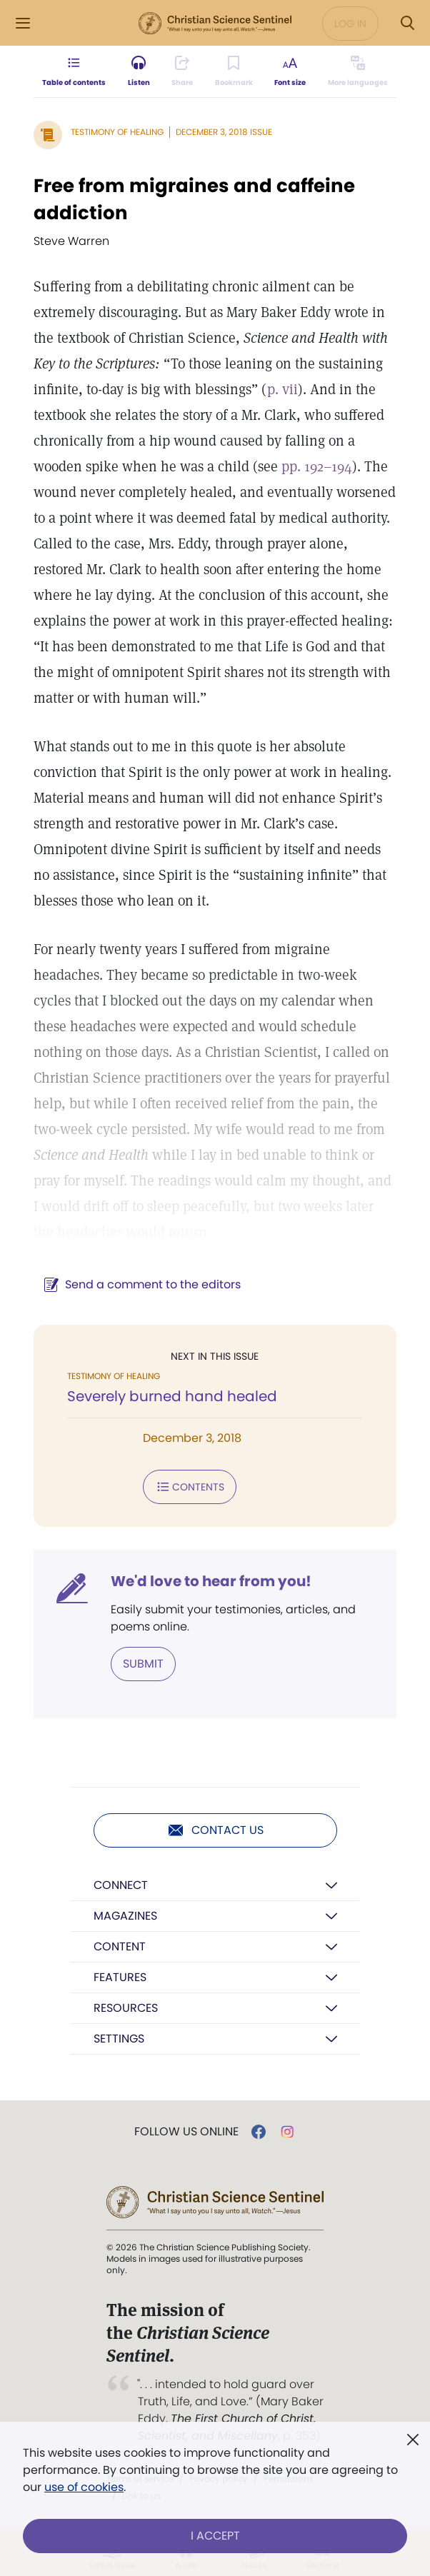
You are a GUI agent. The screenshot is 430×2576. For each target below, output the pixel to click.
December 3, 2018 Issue (224, 132)
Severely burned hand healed (172, 1396)
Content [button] (120, 1946)
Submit (143, 1663)
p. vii (282, 389)
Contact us (215, 1830)
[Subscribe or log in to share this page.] (182, 71)
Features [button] (120, 1977)
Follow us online (186, 2132)
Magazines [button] (125, 1916)
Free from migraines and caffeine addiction (194, 199)
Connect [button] (121, 1885)
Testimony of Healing (117, 132)
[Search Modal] (407, 23)
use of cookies (84, 2487)
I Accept (215, 2535)
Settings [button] (119, 2038)
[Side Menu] (23, 23)
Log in (350, 23)
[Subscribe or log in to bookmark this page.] (233, 71)
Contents (189, 1486)
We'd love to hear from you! (211, 1581)
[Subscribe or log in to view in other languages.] (357, 71)
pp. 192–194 (316, 466)
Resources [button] (126, 2008)
